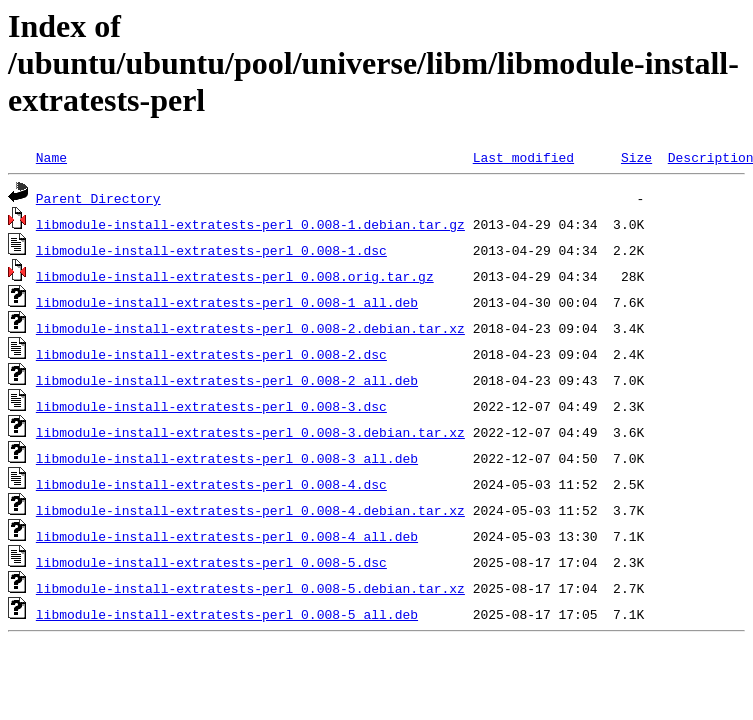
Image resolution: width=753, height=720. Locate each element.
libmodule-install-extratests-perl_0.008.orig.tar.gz (235, 276)
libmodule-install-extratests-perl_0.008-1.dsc (211, 250)
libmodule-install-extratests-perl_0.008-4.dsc (211, 484)
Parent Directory (98, 198)
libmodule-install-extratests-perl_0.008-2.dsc (211, 354)
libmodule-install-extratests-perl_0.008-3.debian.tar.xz (250, 432)
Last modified (523, 157)
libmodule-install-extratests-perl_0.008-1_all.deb (227, 302)
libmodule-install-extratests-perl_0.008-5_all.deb (227, 614)
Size (636, 157)
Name (51, 157)
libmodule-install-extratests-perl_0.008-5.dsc (211, 562)
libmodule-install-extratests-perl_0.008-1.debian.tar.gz (250, 224)
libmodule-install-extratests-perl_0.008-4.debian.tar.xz (250, 510)
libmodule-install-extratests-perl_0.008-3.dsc (211, 406)
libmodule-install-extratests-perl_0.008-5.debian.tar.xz (250, 588)
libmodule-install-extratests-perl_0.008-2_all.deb (227, 380)
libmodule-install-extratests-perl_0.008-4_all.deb (227, 536)
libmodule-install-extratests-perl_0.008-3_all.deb (227, 458)
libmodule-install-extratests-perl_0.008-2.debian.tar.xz (250, 328)
